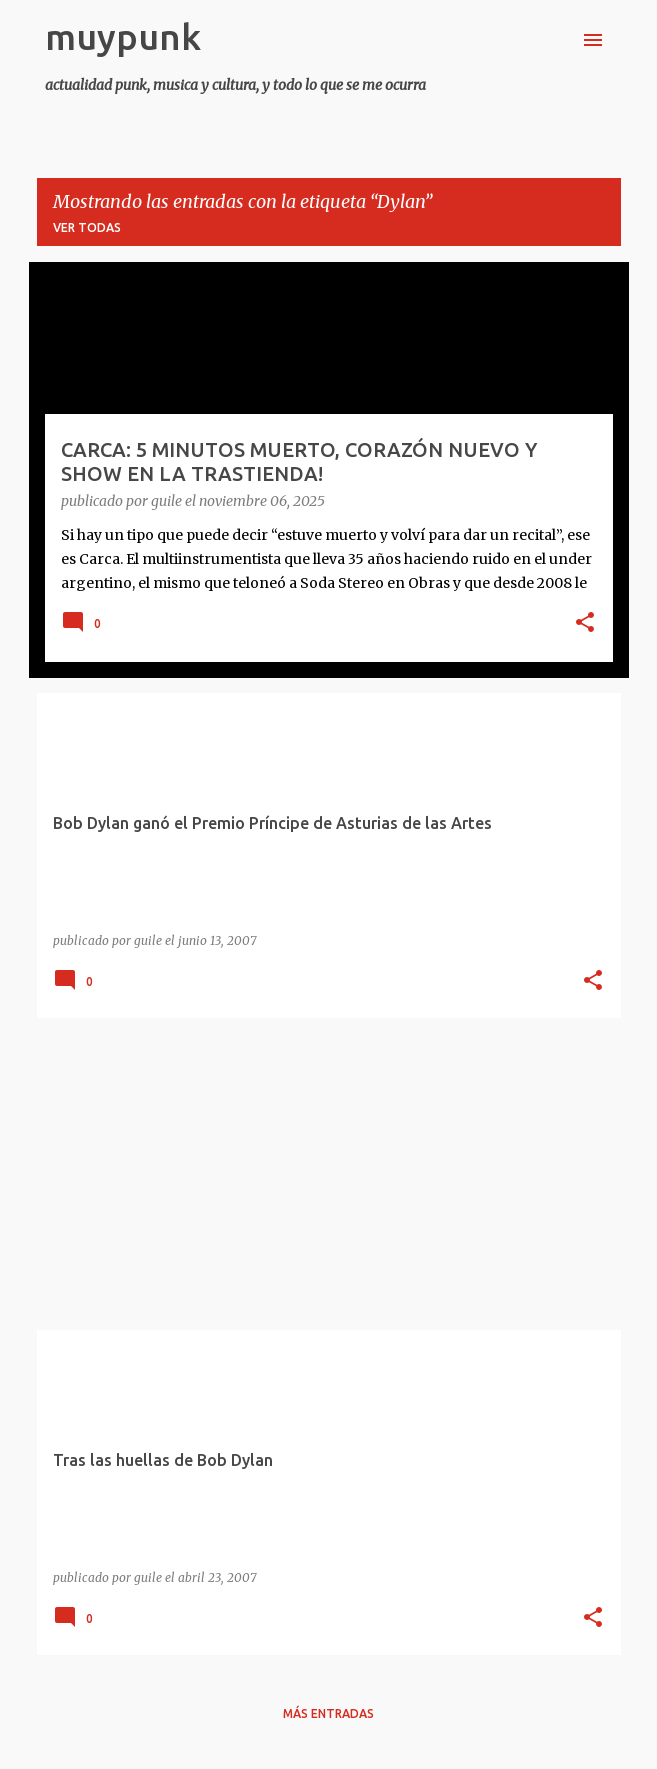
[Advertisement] (329, 1174)
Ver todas (87, 227)
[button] (585, 624)
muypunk (123, 36)
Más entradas (328, 1713)
